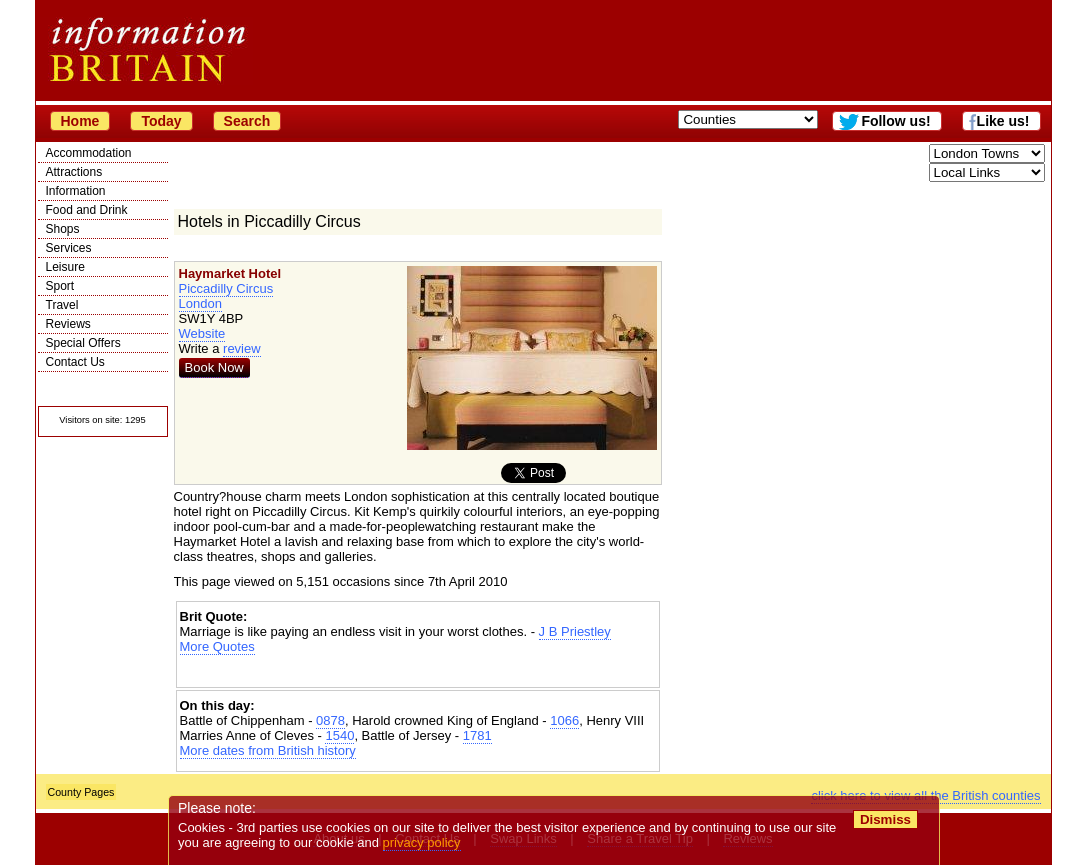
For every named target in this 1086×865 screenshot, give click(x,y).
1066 (564, 720)
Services (69, 248)
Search (247, 121)
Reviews (68, 324)
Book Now (214, 367)
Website (202, 333)
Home (80, 121)
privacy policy (422, 842)
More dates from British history (268, 750)
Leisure (65, 267)
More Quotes (217, 646)
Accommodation (89, 153)
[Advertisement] (418, 671)
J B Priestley (575, 631)
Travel (62, 305)
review (242, 348)
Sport (60, 286)
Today (161, 121)
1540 (339, 735)
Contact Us (75, 362)
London (200, 303)
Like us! (1003, 121)
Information (76, 191)
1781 (477, 735)
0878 (330, 720)
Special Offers (83, 343)
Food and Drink (87, 210)
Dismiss (885, 819)
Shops (63, 229)
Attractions (74, 172)
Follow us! (895, 121)
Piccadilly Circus (226, 288)
